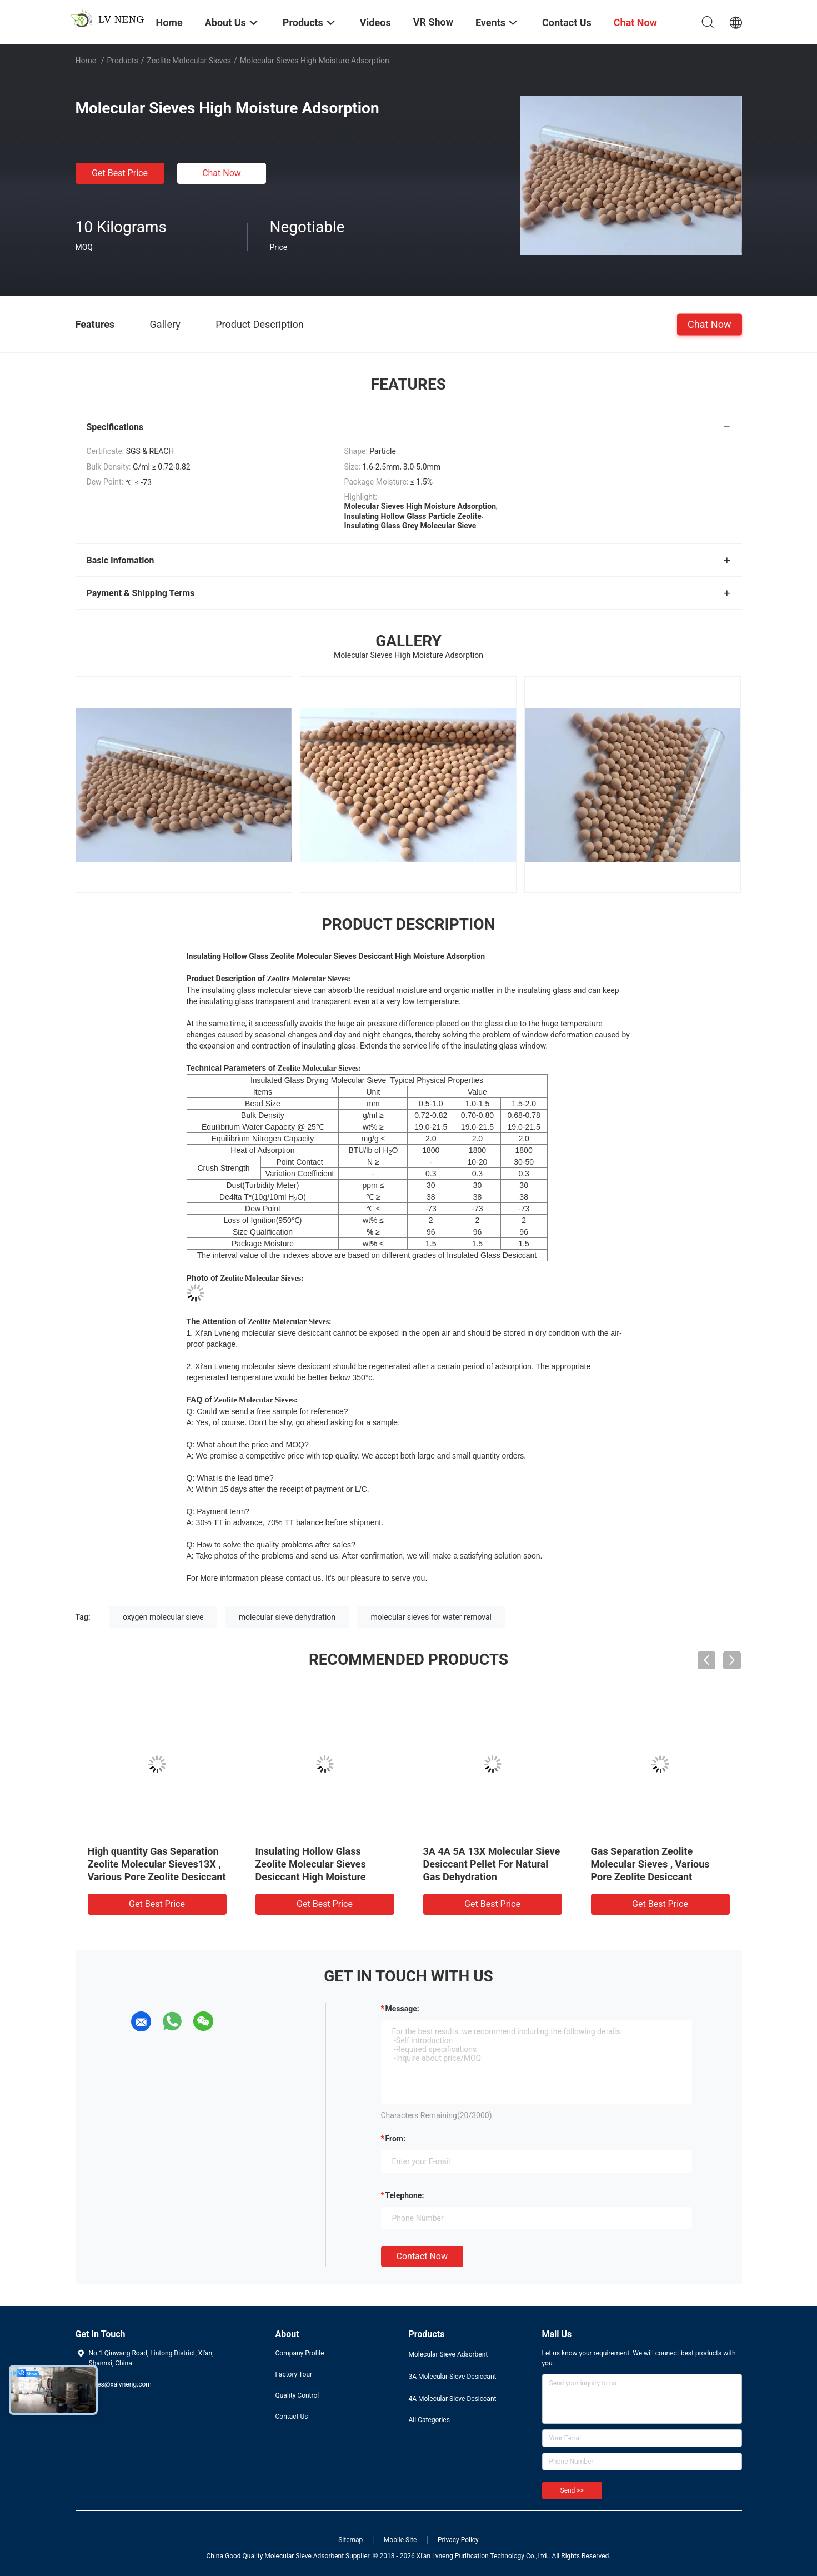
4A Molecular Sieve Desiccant (453, 2399)
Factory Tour (294, 2374)
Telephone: (404, 2195)
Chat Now (221, 173)
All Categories (429, 2420)
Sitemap (350, 2540)
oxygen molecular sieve (163, 1617)
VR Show (433, 22)
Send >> (572, 2490)
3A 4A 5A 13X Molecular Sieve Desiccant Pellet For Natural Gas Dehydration (491, 1864)
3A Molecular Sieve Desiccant (453, 2376)
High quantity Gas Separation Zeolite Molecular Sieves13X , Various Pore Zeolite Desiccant (157, 1864)
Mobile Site (400, 2540)
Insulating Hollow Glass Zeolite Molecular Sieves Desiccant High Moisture (310, 1864)
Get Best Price (120, 173)
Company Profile (299, 2353)
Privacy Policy (458, 2540)
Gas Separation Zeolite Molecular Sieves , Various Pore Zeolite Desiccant (650, 1864)
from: (395, 2138)
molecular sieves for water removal (431, 1617)
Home (86, 60)
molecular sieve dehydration (287, 1617)
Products (122, 60)
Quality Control (297, 2395)
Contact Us (291, 2416)
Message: (402, 2008)
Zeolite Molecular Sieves (189, 60)
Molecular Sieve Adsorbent (448, 2354)
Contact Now (422, 2256)
